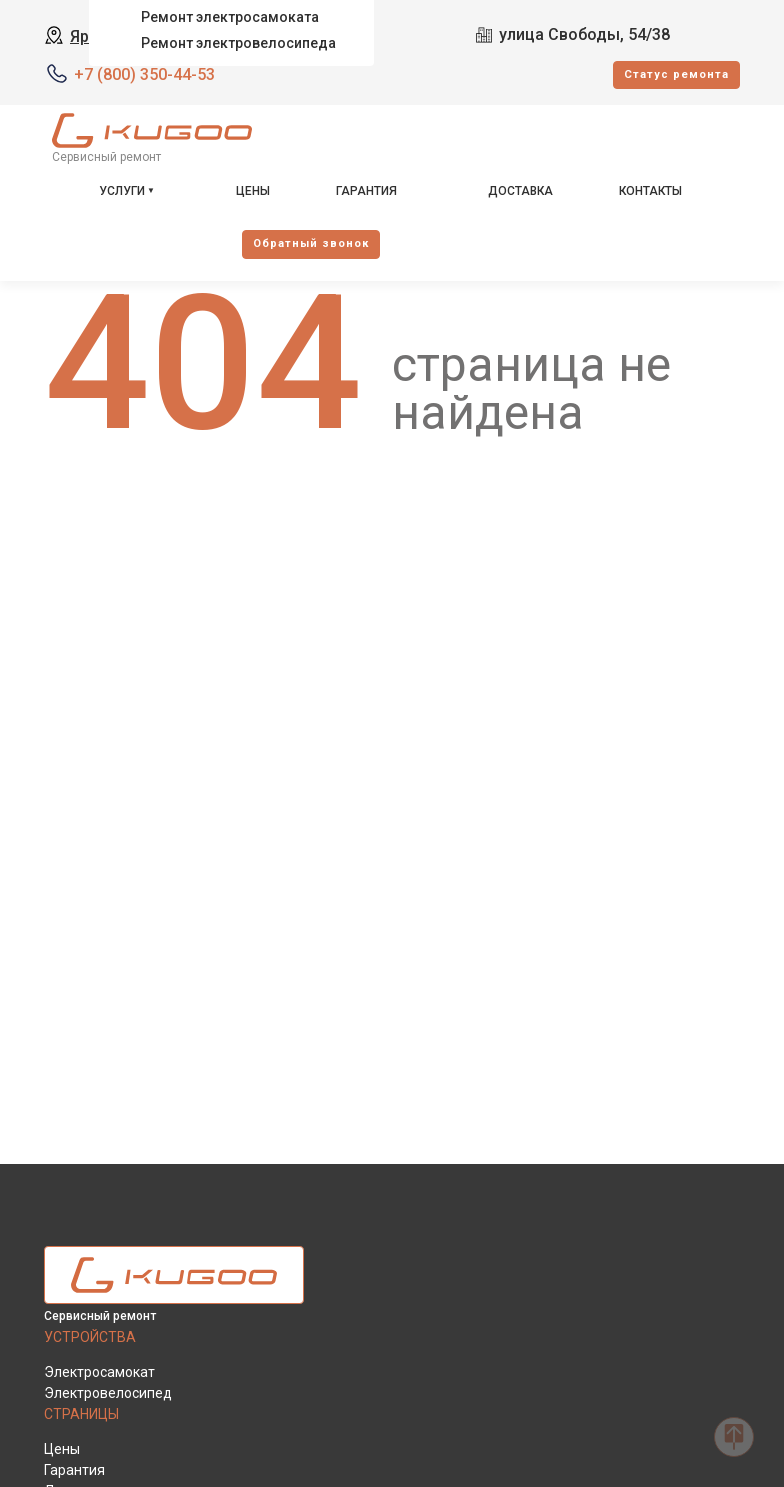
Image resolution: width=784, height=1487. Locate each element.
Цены (253, 191)
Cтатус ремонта (676, 74)
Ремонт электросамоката (230, 17)
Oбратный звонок (311, 243)
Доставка (520, 191)
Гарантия (366, 191)
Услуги (122, 191)
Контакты (650, 191)
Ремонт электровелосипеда (238, 43)
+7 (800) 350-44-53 (144, 74)
